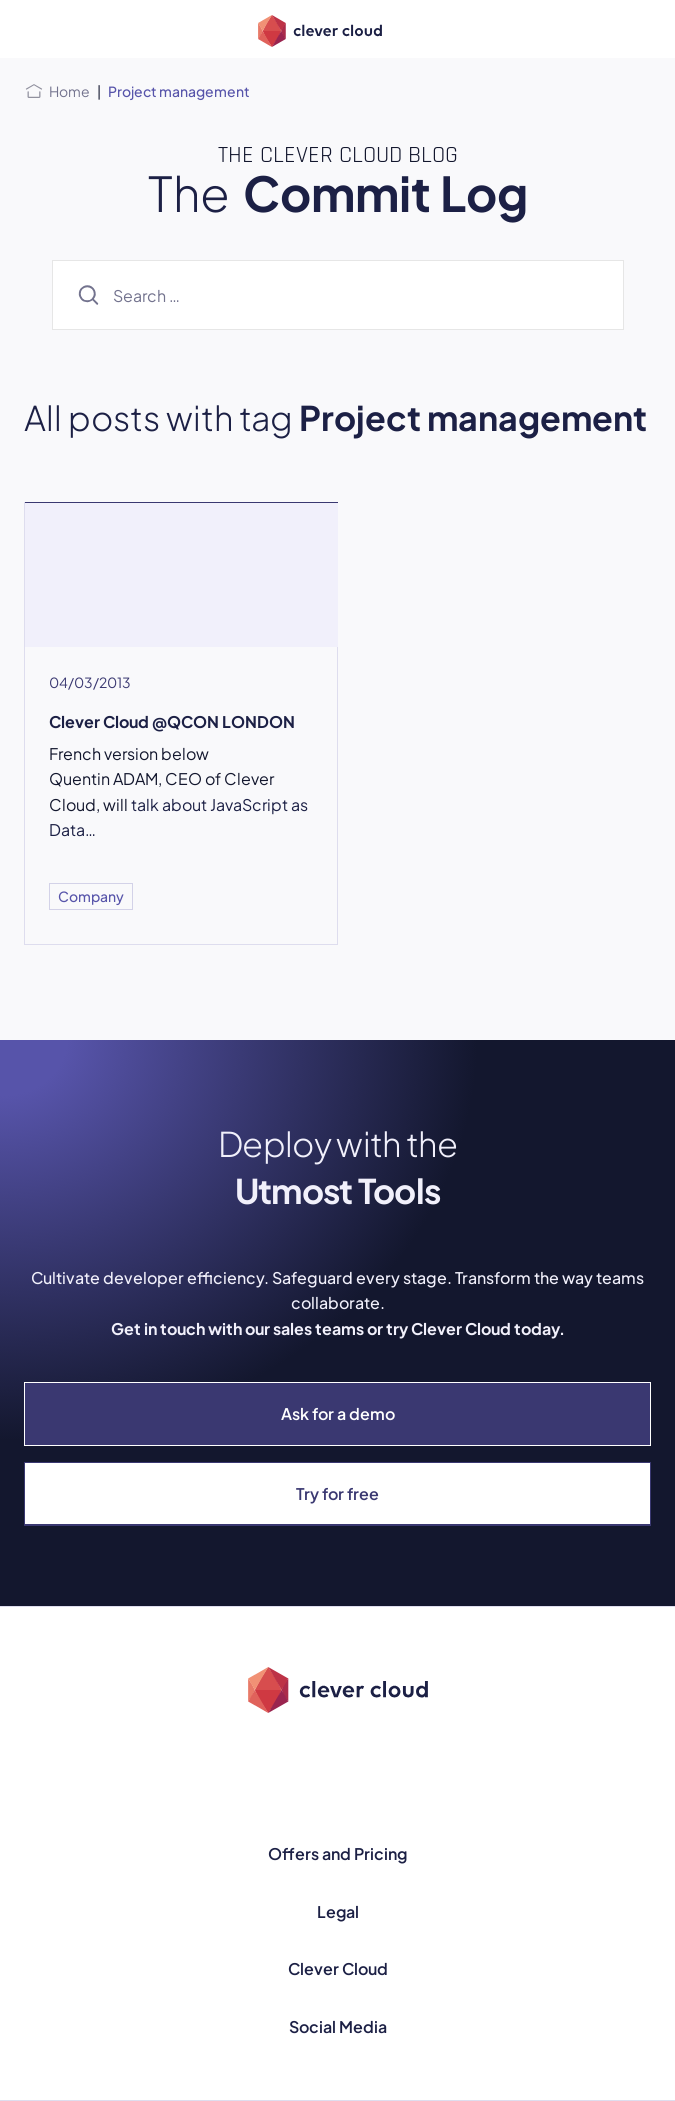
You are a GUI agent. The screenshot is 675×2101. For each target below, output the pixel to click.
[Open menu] (36, 29)
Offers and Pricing (337, 1853)
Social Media (338, 2026)
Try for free (337, 1493)
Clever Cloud (338, 1968)
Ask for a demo (338, 1413)
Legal (338, 1911)
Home (69, 91)
